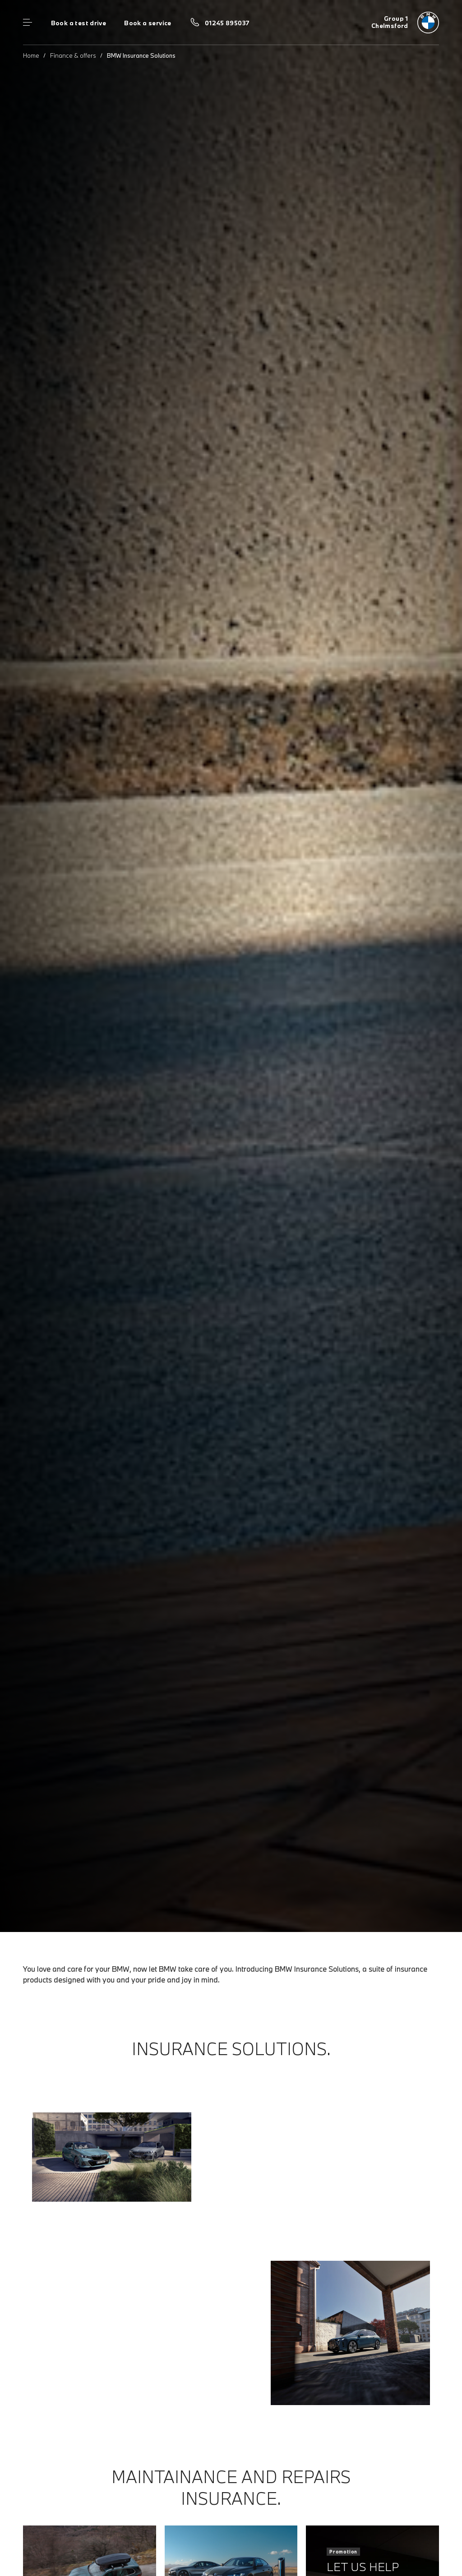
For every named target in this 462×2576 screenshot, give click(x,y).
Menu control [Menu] (27, 22)
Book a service (147, 23)
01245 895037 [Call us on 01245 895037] (227, 23)
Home (31, 55)
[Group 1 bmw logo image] (405, 22)
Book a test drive (78, 23)
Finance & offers (73, 55)
